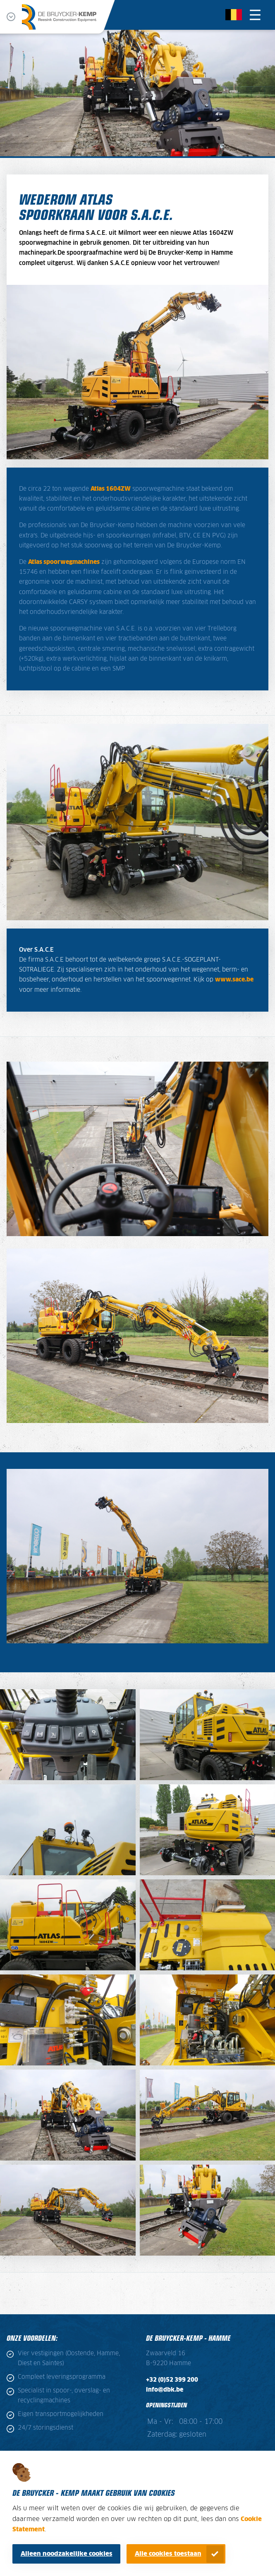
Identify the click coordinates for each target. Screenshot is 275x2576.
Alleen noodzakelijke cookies (66, 2554)
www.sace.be (234, 980)
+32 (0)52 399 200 (172, 2380)
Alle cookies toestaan (168, 2554)
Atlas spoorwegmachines (64, 562)
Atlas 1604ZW (111, 489)
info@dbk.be (164, 2390)
